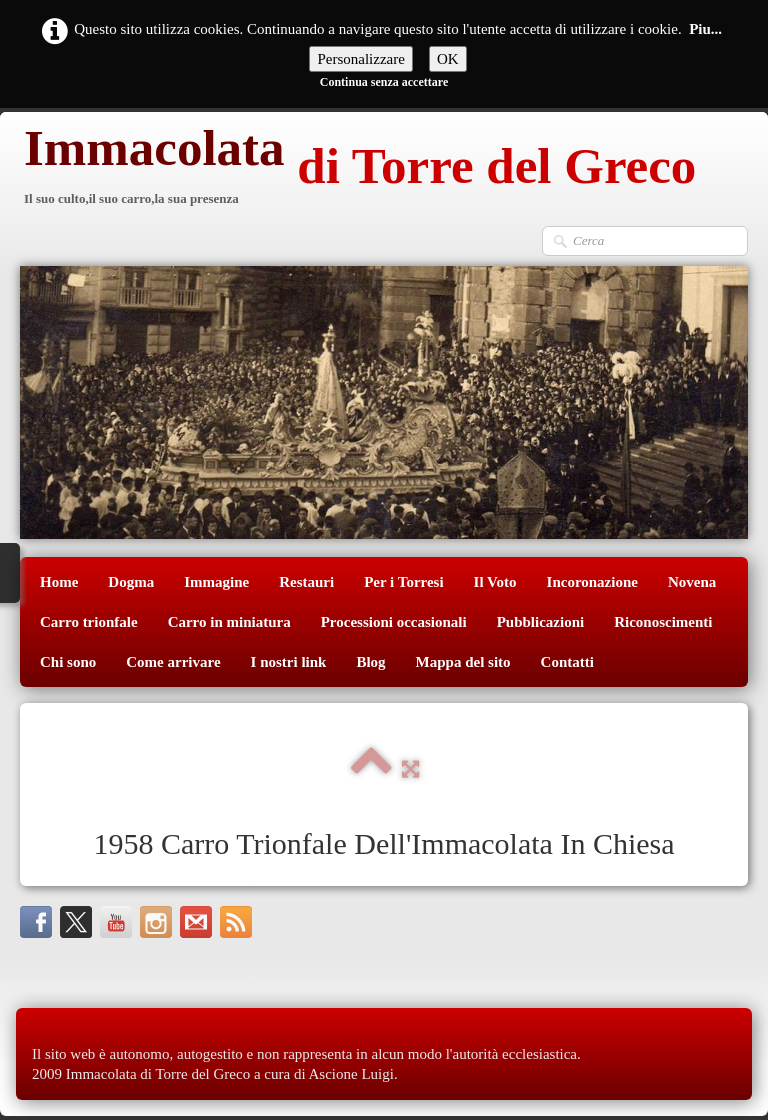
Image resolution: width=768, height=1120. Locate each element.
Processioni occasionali (394, 622)
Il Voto (495, 582)
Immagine (216, 582)
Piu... (705, 29)
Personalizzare (360, 59)
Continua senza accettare (384, 82)
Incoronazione (592, 582)
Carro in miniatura (229, 622)
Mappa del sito (463, 662)
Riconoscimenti (663, 622)
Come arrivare (173, 662)
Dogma (131, 582)
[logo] (358, 168)
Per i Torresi (403, 582)
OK (448, 59)
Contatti (567, 662)
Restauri (306, 582)
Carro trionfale (89, 622)
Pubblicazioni (541, 622)
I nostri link (289, 662)
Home (59, 582)
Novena (692, 582)
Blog (370, 662)
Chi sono (68, 662)
